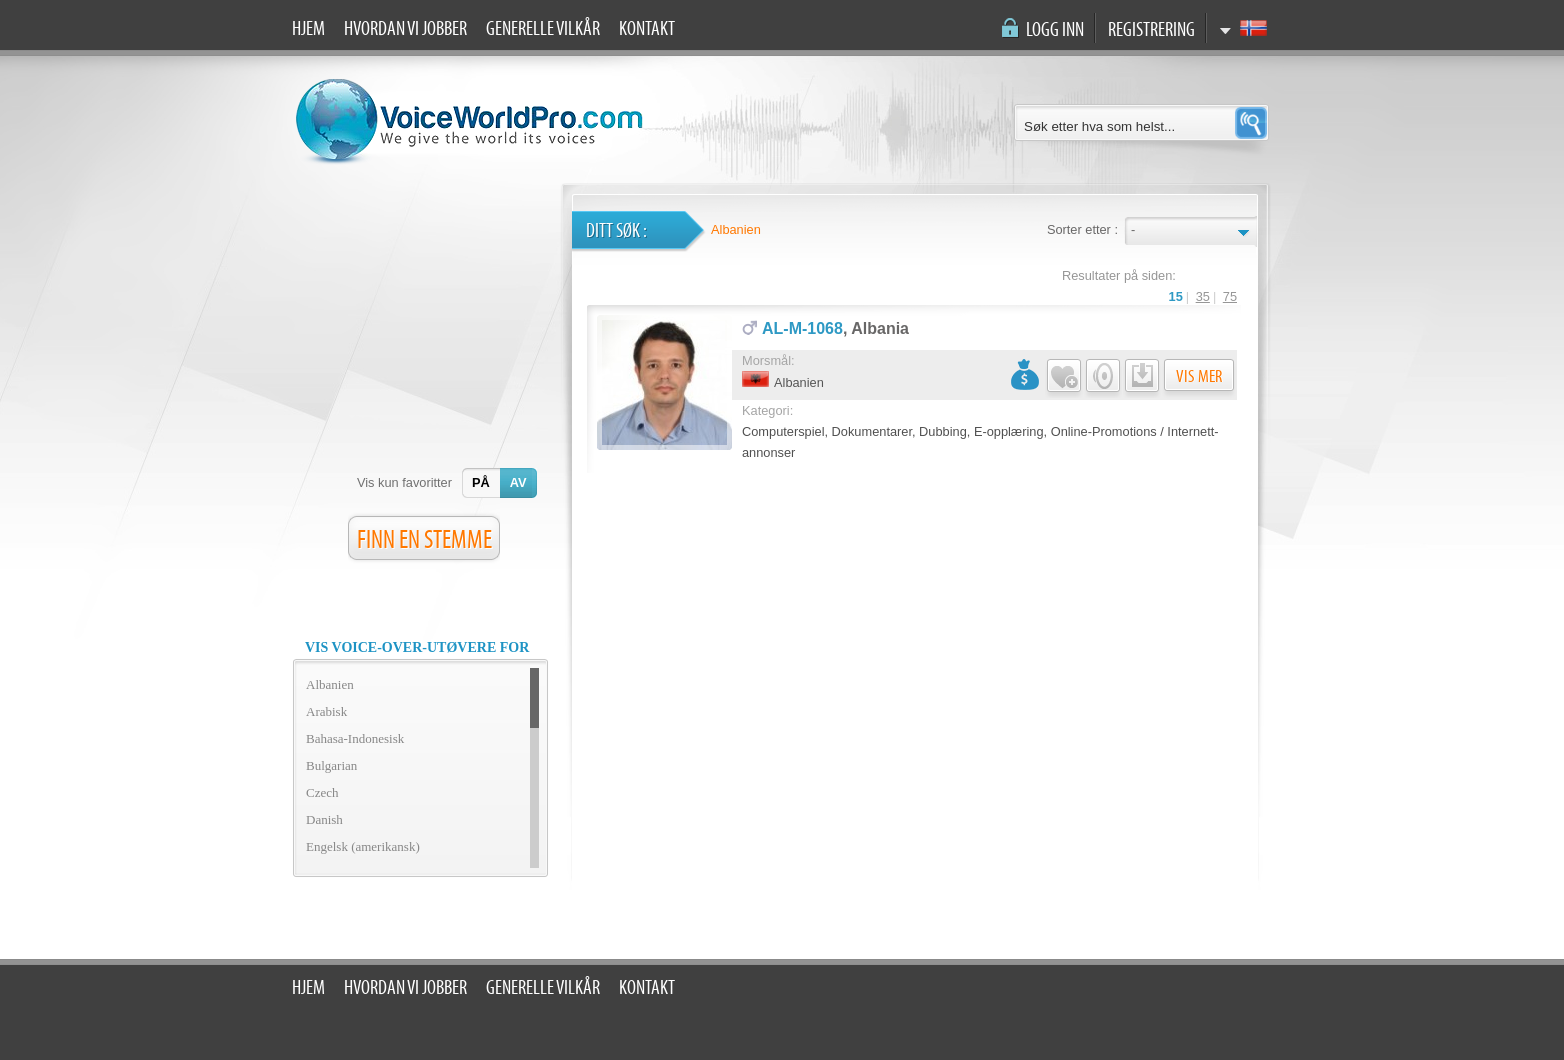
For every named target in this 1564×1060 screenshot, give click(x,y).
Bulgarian (331, 765)
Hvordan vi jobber (405, 29)
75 (1230, 296)
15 (1176, 296)
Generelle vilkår (543, 29)
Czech (322, 792)
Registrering (1151, 30)
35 (1203, 296)
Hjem (308, 29)
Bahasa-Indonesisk (355, 738)
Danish (324, 819)
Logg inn (1055, 30)
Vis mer (1199, 376)
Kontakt (647, 29)
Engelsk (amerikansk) (363, 846)
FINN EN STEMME (424, 540)
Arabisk (326, 711)
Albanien (330, 684)
